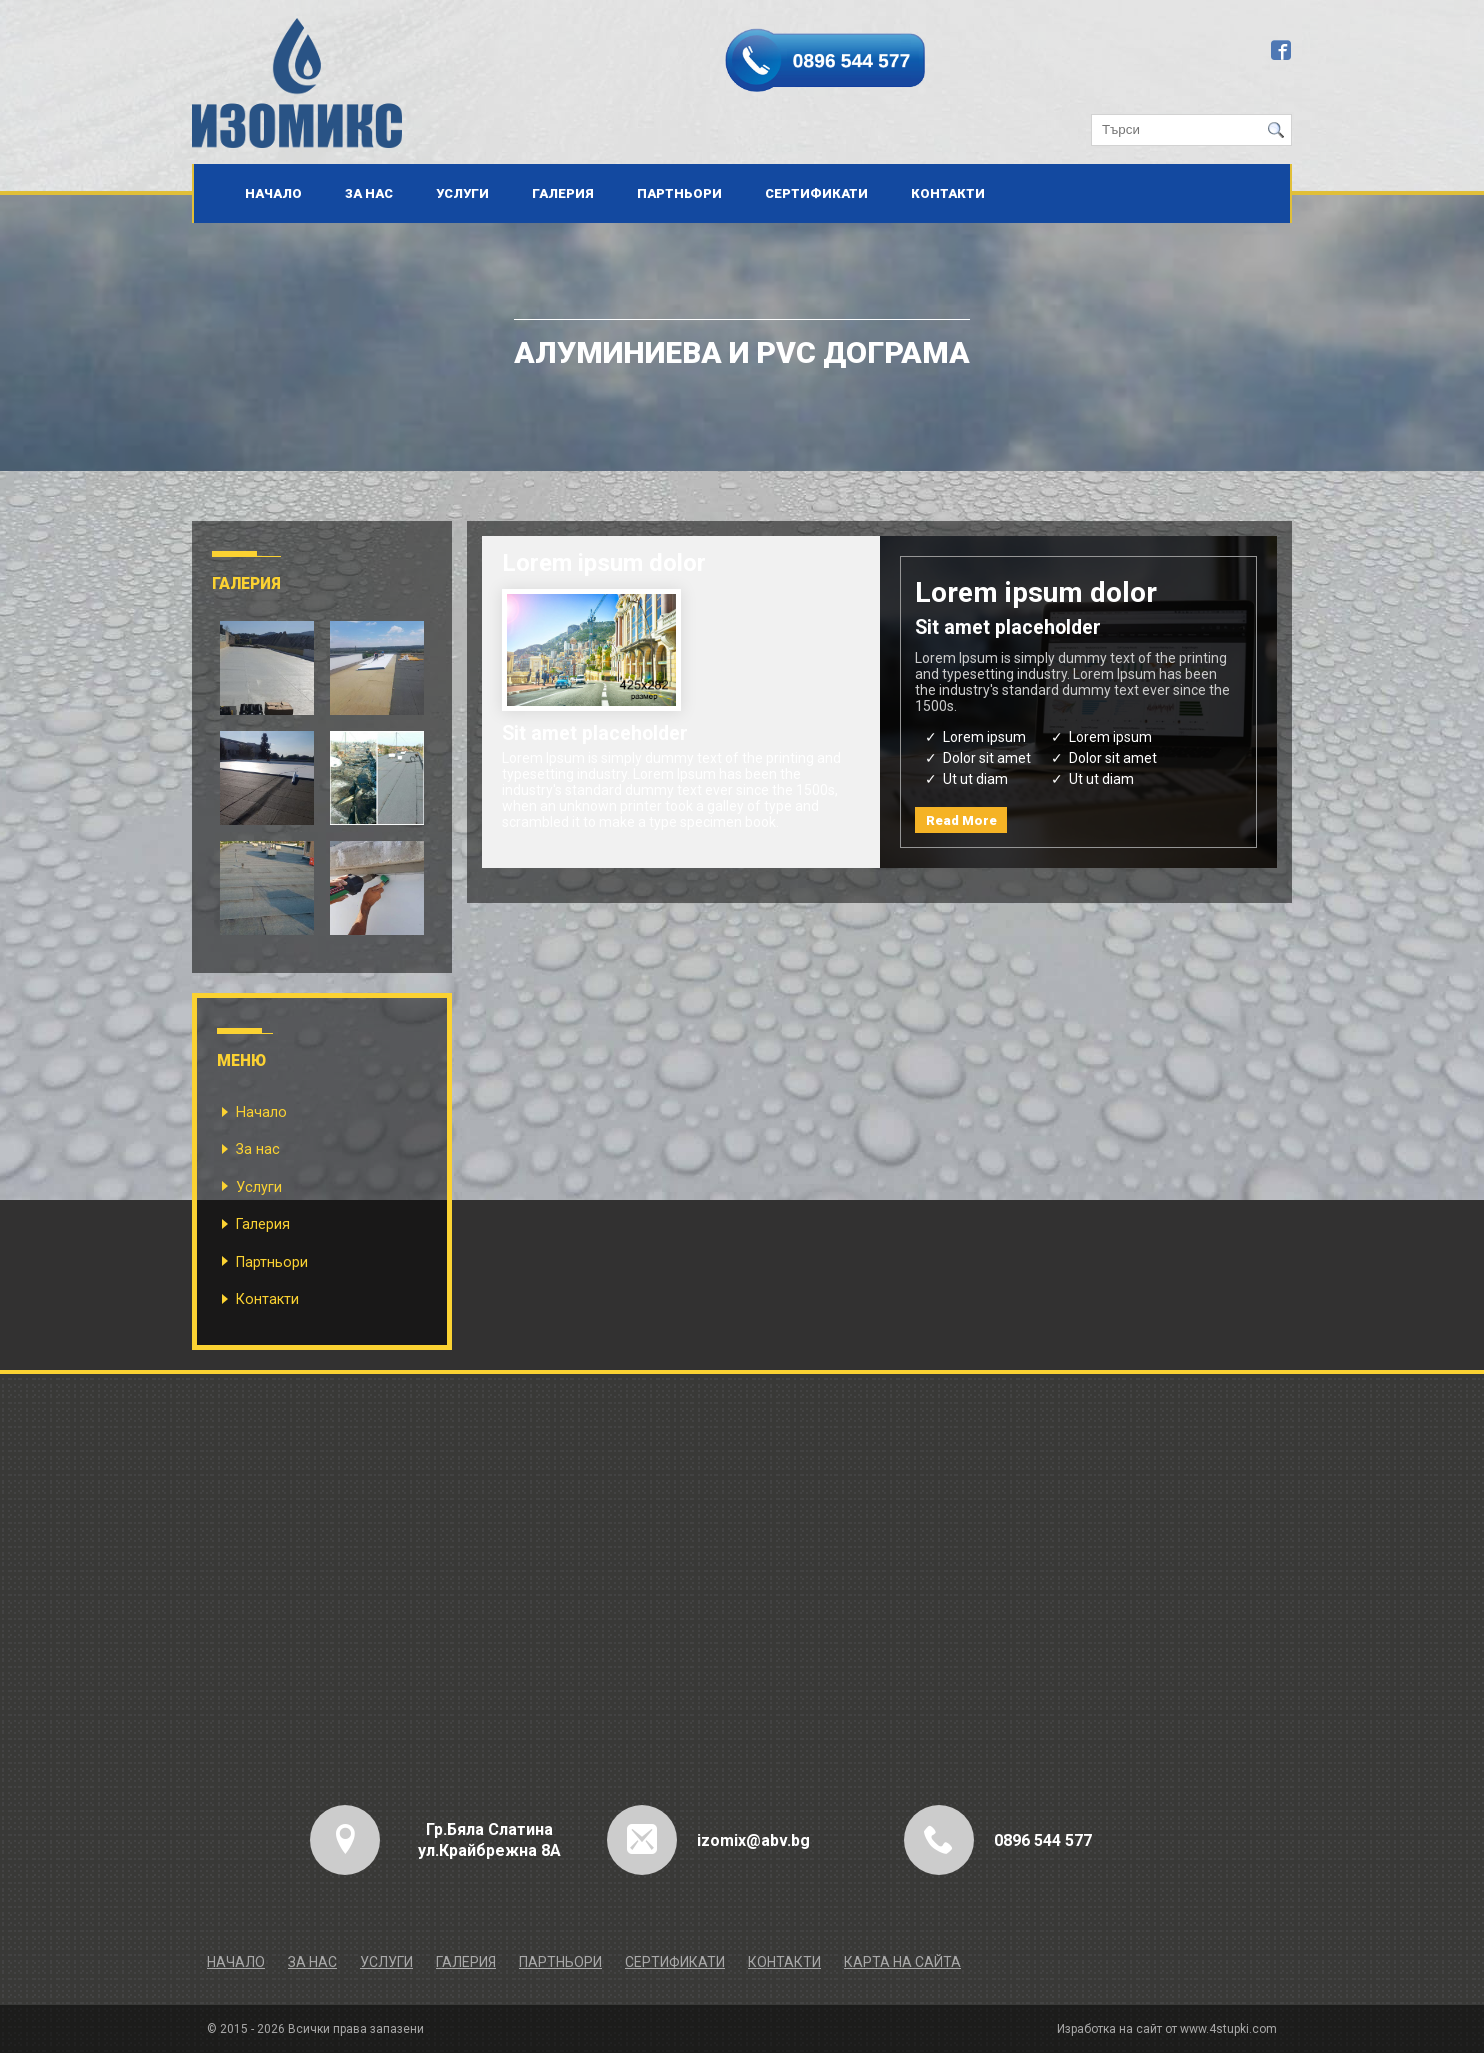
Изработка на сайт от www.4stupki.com (1167, 2029)
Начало (273, 193)
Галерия (563, 193)
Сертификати (816, 193)
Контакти (948, 193)
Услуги (462, 193)
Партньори (679, 193)
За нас (369, 193)
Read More (961, 820)
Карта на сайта (902, 1962)
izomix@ (729, 1840)
